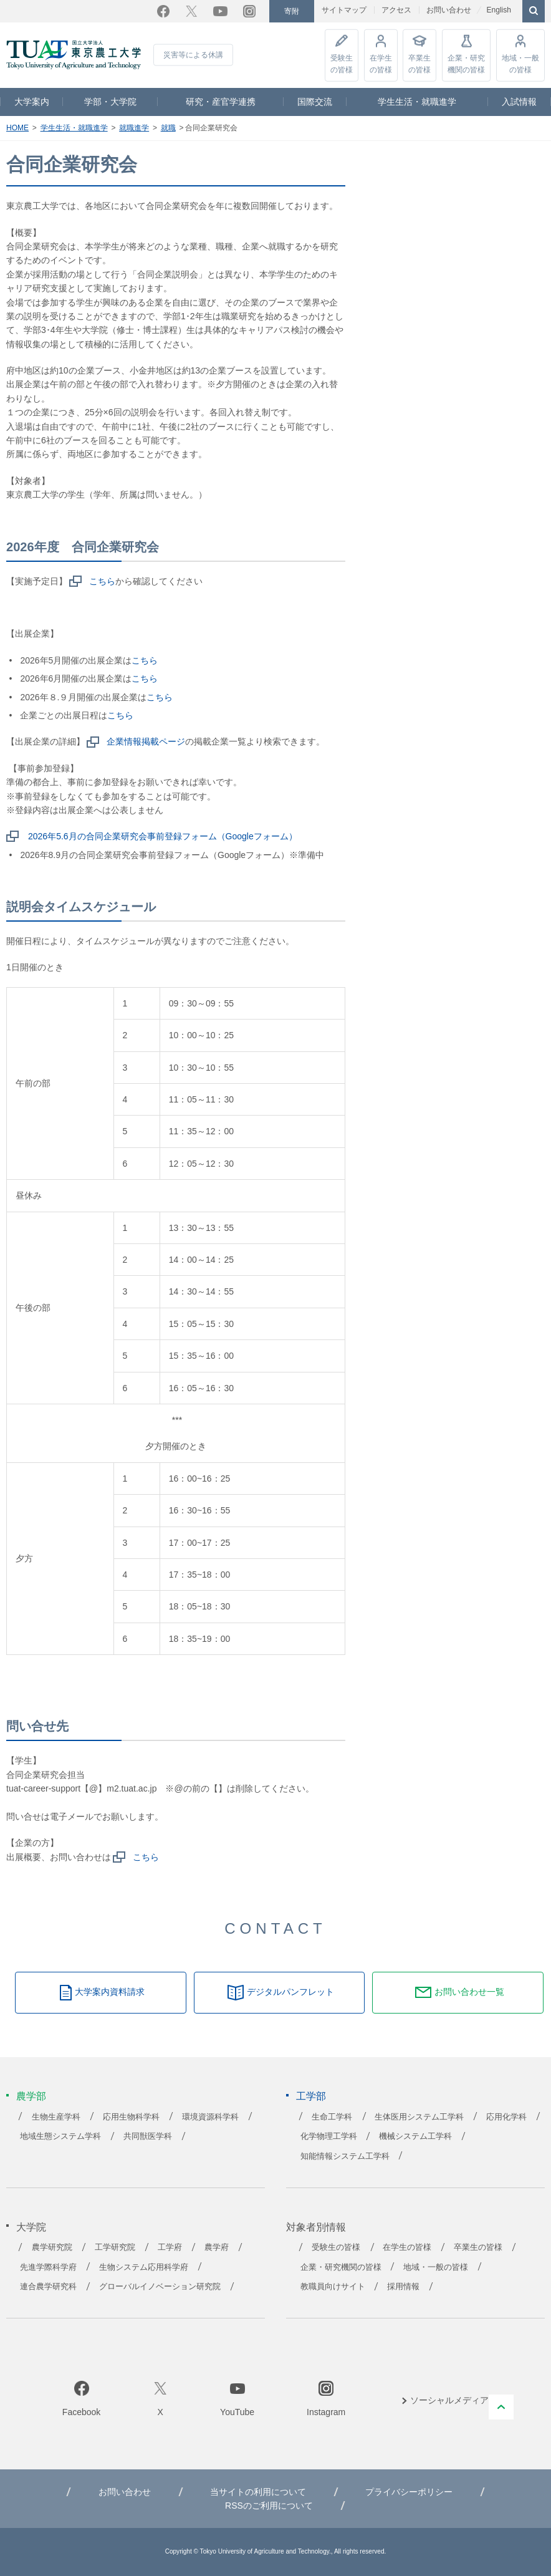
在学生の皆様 (381, 63)
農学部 (31, 2096)
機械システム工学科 (415, 2136)
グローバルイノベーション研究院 (160, 2286)
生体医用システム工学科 (419, 2117)
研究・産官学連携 (221, 102)
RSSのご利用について (269, 2506)
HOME (17, 127)
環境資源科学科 (210, 2117)
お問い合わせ (448, 10)
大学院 (31, 2227)
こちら (102, 581)
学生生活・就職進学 (417, 102)
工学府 (170, 2247)
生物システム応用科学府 (143, 2267)
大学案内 (31, 102)
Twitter (191, 11)
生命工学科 (332, 2117)
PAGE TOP (501, 2407)
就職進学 (134, 127)
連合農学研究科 (48, 2286)
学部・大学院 (110, 102)
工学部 (311, 2096)
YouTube (220, 11)
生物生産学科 (56, 2117)
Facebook (163, 11)
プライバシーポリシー (409, 2492)
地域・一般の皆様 (520, 63)
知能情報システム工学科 (345, 2156)
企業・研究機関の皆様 (466, 63)
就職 (168, 127)
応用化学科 (506, 2117)
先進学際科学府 (48, 2267)
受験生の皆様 (341, 63)
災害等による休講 (193, 55)
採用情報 (403, 2286)
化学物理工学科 (328, 2136)
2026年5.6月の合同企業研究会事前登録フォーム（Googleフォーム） (162, 836)
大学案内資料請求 (110, 1992)
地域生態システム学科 (60, 2136)
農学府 (216, 2247)
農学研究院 (52, 2247)
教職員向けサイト (332, 2286)
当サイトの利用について (258, 2492)
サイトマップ (344, 10)
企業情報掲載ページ (146, 741)
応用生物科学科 (131, 2117)
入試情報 (519, 102)
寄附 (291, 11)
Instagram (249, 11)
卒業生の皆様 (419, 63)
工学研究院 (115, 2247)
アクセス (396, 10)
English (498, 10)
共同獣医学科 (147, 2136)
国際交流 (314, 102)
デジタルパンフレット (290, 1992)
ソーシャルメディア (449, 2400)
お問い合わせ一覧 (469, 1992)
